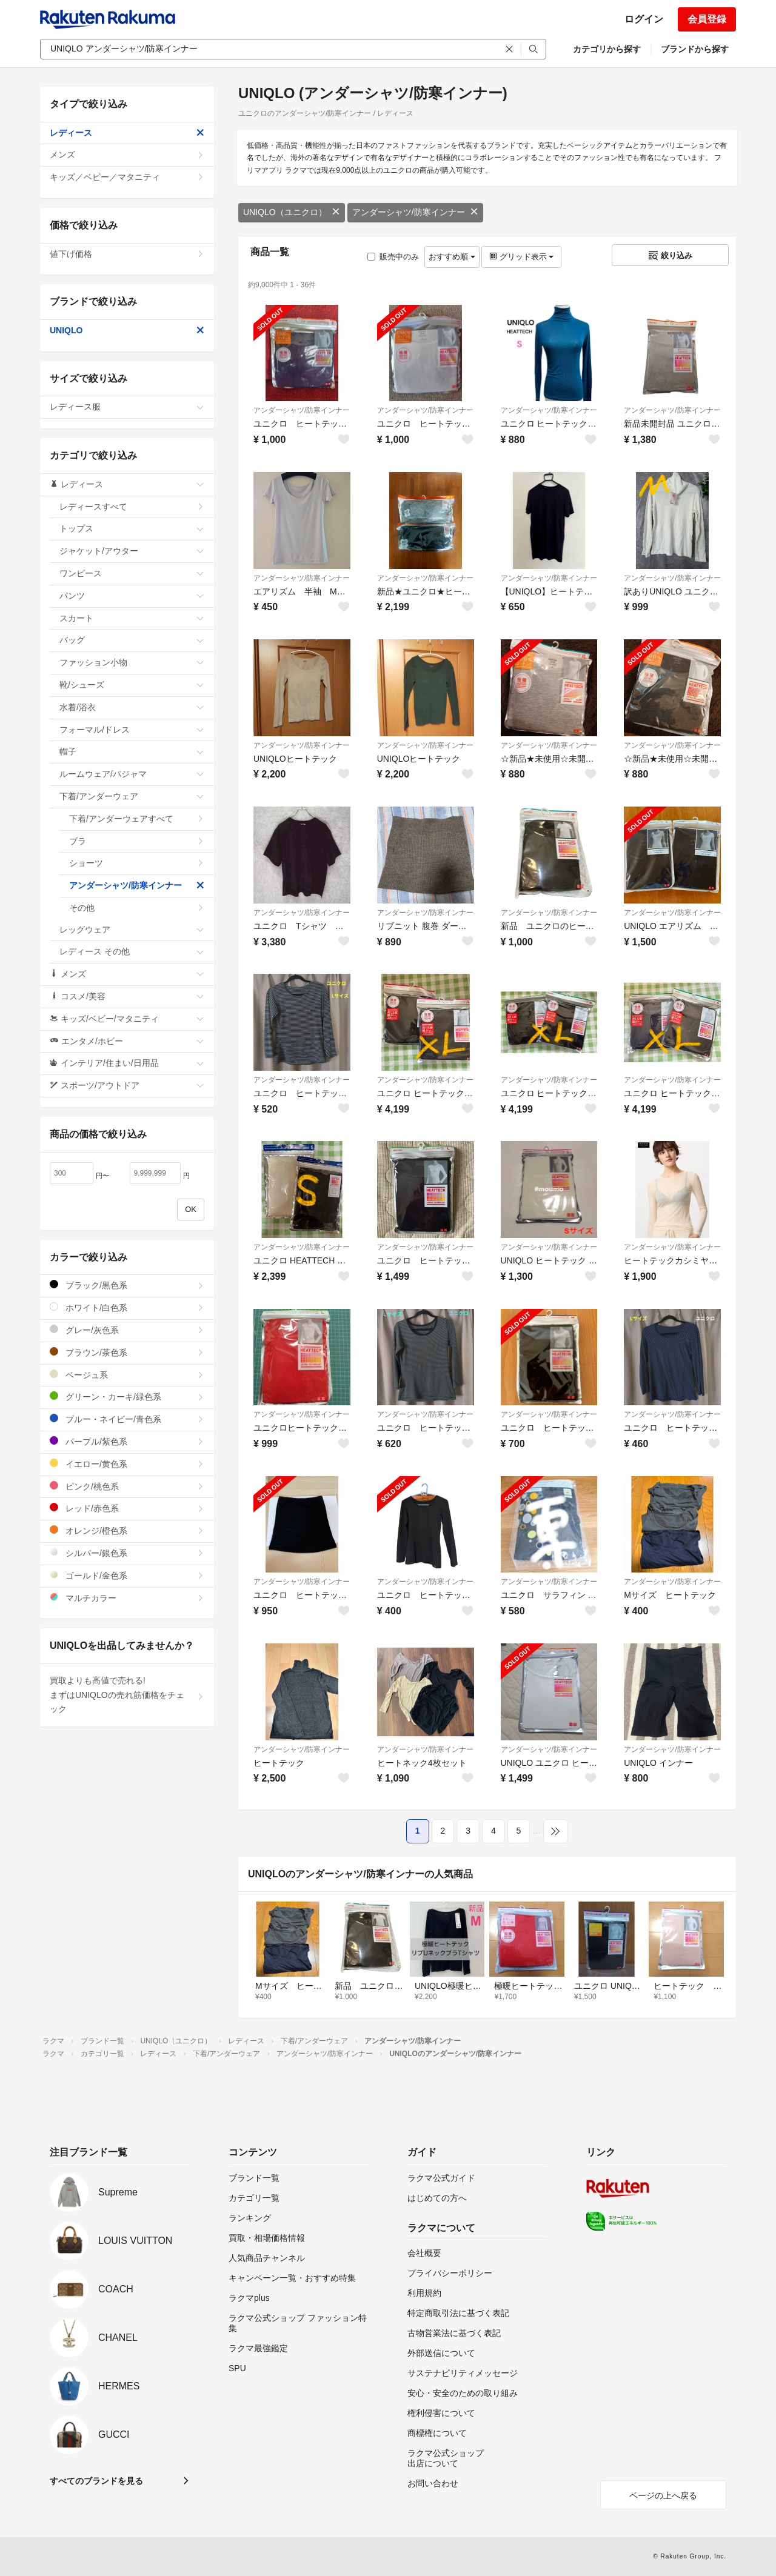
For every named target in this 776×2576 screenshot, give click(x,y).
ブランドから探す (695, 49)
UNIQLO (127, 330)
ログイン (643, 19)
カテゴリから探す (607, 49)
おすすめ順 (452, 256)
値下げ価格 (127, 254)
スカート (131, 618)
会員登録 (706, 19)
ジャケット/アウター (131, 551)
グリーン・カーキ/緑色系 (127, 1396)
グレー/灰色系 (127, 1330)
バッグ (131, 640)
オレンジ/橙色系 (127, 1530)
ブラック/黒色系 (127, 1285)
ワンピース (131, 573)
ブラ (136, 841)
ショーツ (136, 863)
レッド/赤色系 (127, 1508)
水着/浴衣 (131, 707)
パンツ (131, 596)
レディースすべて (131, 506)
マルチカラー (127, 1598)
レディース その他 (131, 951)
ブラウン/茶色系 (127, 1352)
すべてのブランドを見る (96, 2481)
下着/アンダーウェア (131, 796)
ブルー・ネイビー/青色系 (127, 1419)
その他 (136, 908)
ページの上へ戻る (663, 2495)
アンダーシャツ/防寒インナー (415, 212)
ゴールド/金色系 (127, 1575)
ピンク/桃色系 (127, 1486)
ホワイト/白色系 (127, 1307)
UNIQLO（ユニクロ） (291, 212)
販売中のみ (393, 256)
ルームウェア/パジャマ (131, 774)
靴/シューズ (131, 685)
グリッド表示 (521, 256)
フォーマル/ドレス (131, 729)
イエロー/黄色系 (127, 1464)
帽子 (131, 751)
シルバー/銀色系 (127, 1553)
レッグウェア (131, 929)
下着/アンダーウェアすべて (136, 819)
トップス (131, 528)
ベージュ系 (127, 1375)
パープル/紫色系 (127, 1441)
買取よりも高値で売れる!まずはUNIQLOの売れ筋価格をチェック (127, 1695)
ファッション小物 (131, 662)
